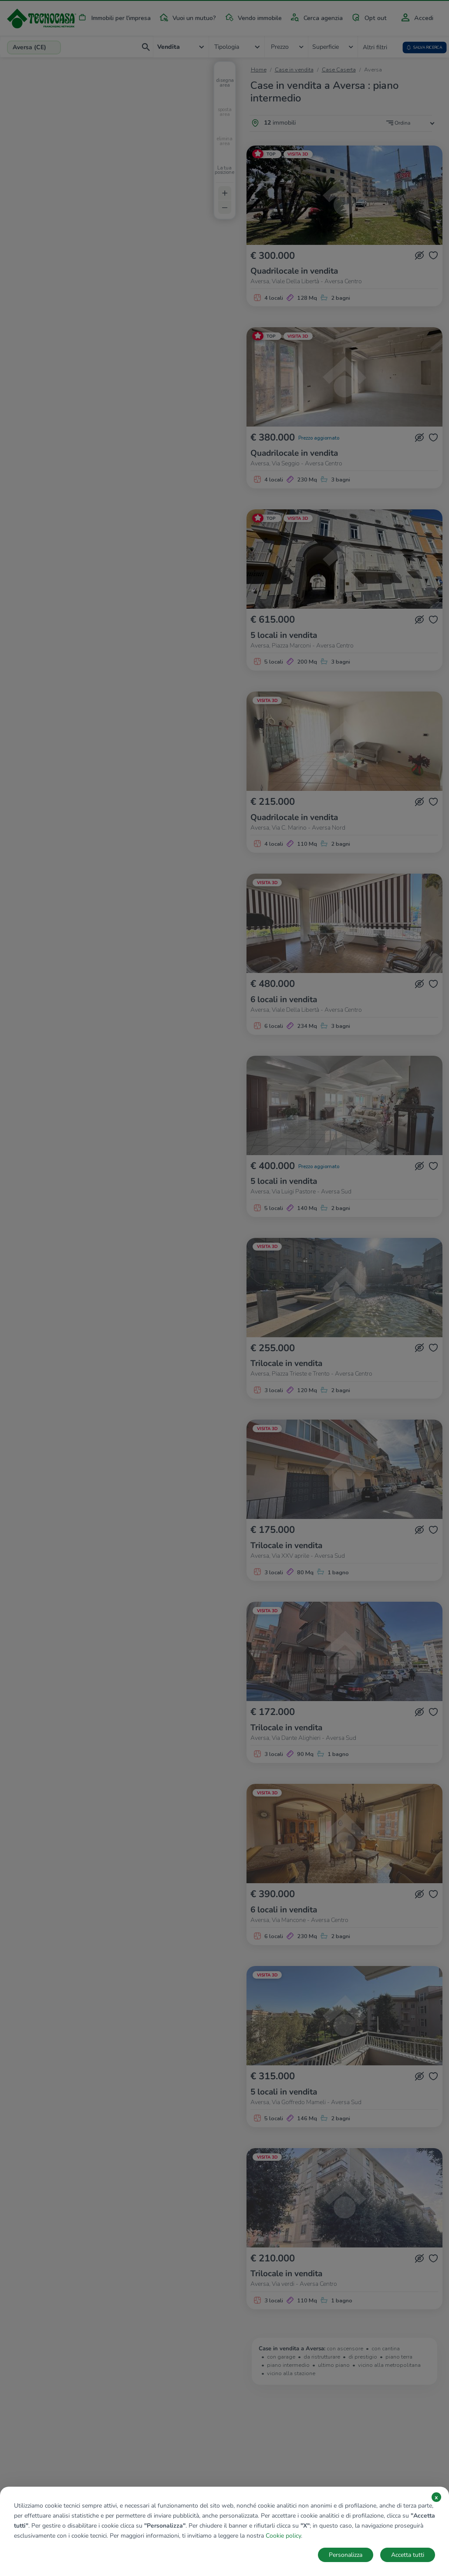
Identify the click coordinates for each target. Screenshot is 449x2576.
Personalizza (345, 2555)
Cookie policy (283, 2536)
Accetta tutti (407, 2555)
